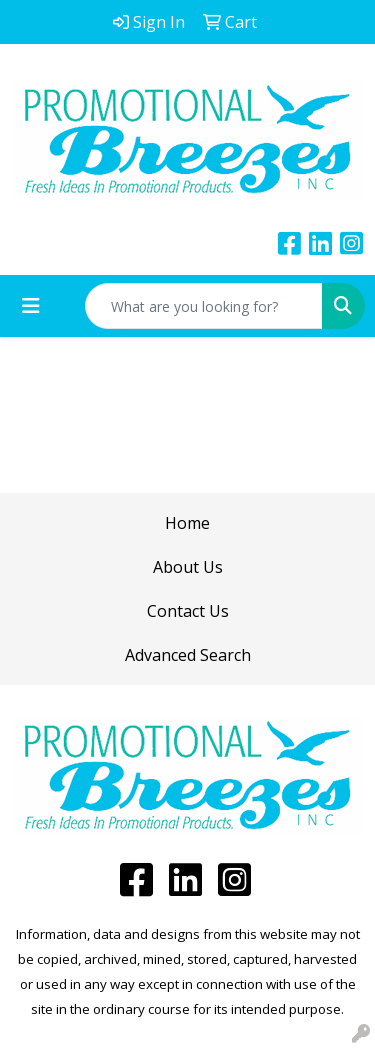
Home (187, 523)
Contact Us (188, 611)
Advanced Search (188, 655)
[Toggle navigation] (31, 306)
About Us (188, 567)
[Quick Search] (204, 306)
